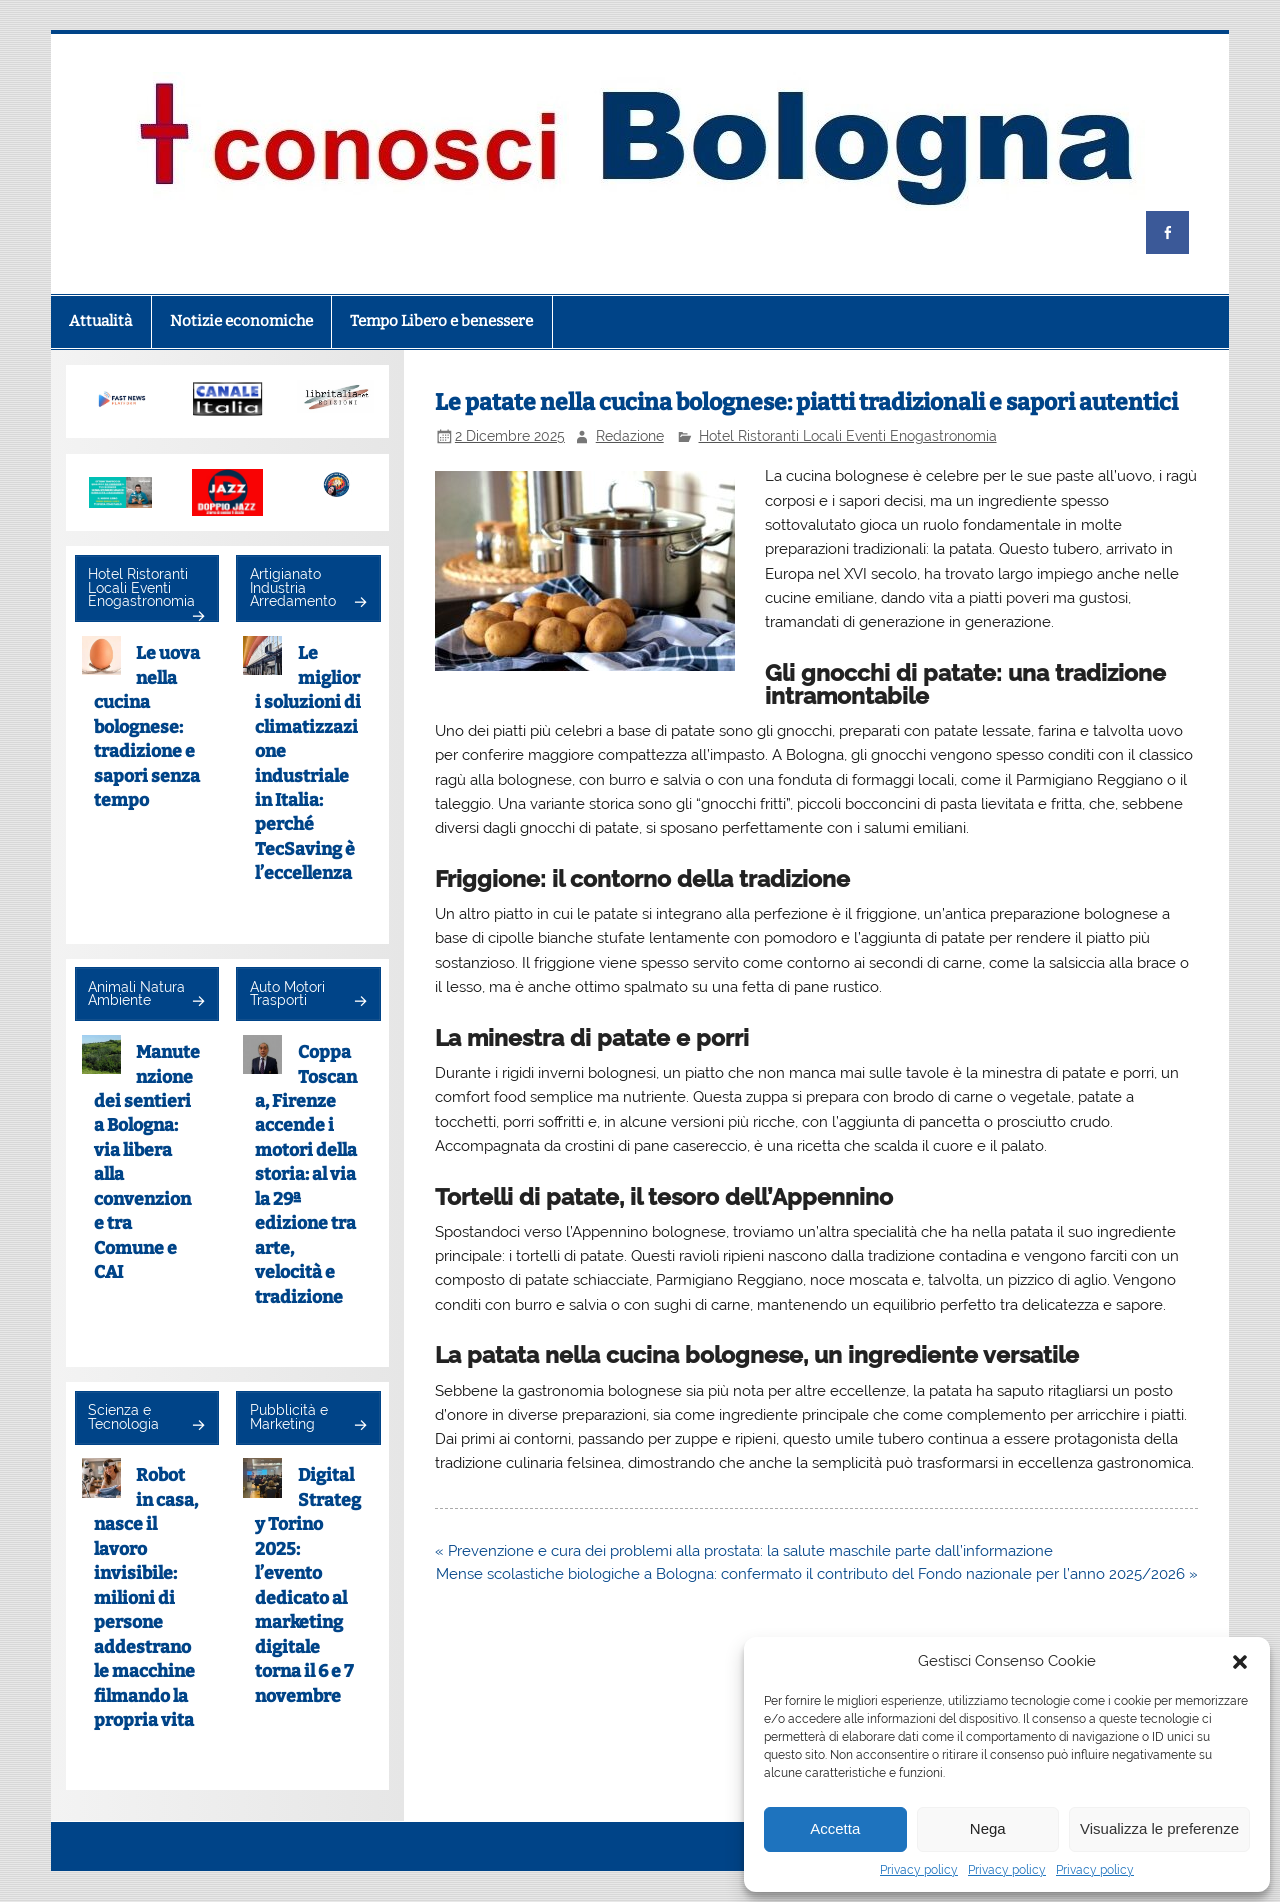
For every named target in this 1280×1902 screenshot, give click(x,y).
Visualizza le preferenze (1159, 1828)
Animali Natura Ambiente (136, 994)
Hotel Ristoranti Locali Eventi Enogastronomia (848, 436)
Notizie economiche (241, 321)
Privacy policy (919, 1870)
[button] (1240, 1662)
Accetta (835, 1828)
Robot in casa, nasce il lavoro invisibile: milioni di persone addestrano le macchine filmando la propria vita (146, 1598)
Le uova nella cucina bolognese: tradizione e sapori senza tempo (147, 727)
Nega (988, 1828)
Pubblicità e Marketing (289, 1417)
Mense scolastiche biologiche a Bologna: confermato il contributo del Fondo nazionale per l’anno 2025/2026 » (817, 1574)
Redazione (630, 436)
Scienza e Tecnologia (123, 1417)
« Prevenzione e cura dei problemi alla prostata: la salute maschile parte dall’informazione (744, 1551)
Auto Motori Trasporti (287, 994)
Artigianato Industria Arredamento (293, 587)
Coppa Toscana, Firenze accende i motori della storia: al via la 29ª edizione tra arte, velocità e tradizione (306, 1175)
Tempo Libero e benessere (441, 321)
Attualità (100, 321)
